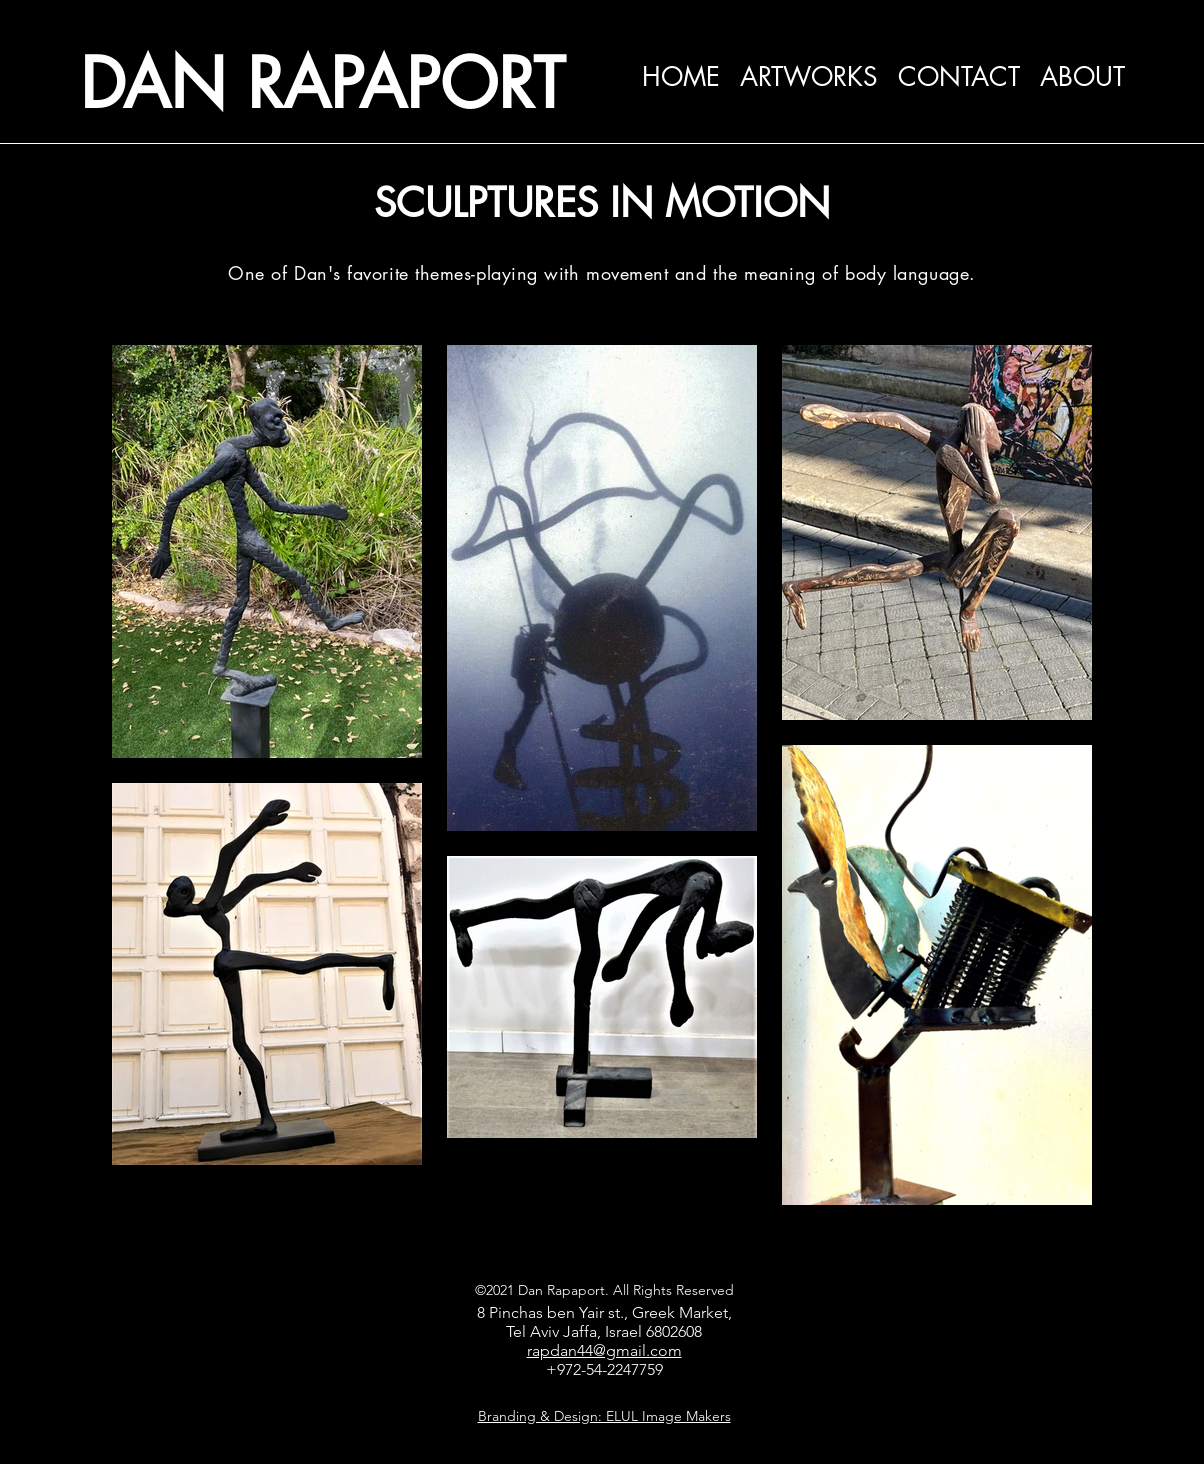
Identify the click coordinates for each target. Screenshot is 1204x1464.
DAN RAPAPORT (322, 84)
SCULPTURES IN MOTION (602, 203)
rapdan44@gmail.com (604, 1350)
